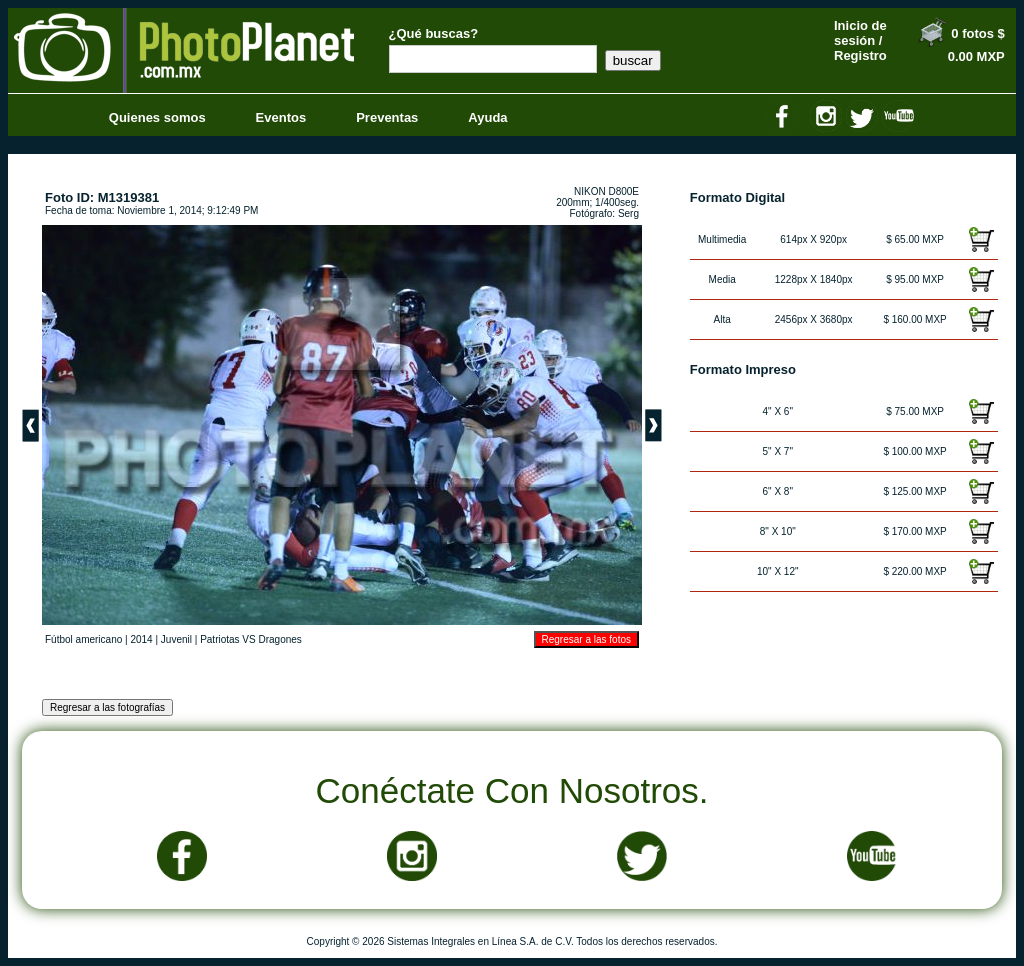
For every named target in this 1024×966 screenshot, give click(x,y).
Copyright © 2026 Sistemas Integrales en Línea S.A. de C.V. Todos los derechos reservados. (512, 941)
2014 (141, 639)
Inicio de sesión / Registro (860, 40)
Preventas (387, 117)
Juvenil (176, 639)
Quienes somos (157, 117)
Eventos (281, 117)
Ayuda (487, 117)
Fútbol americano (83, 639)
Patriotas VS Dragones (251, 639)
